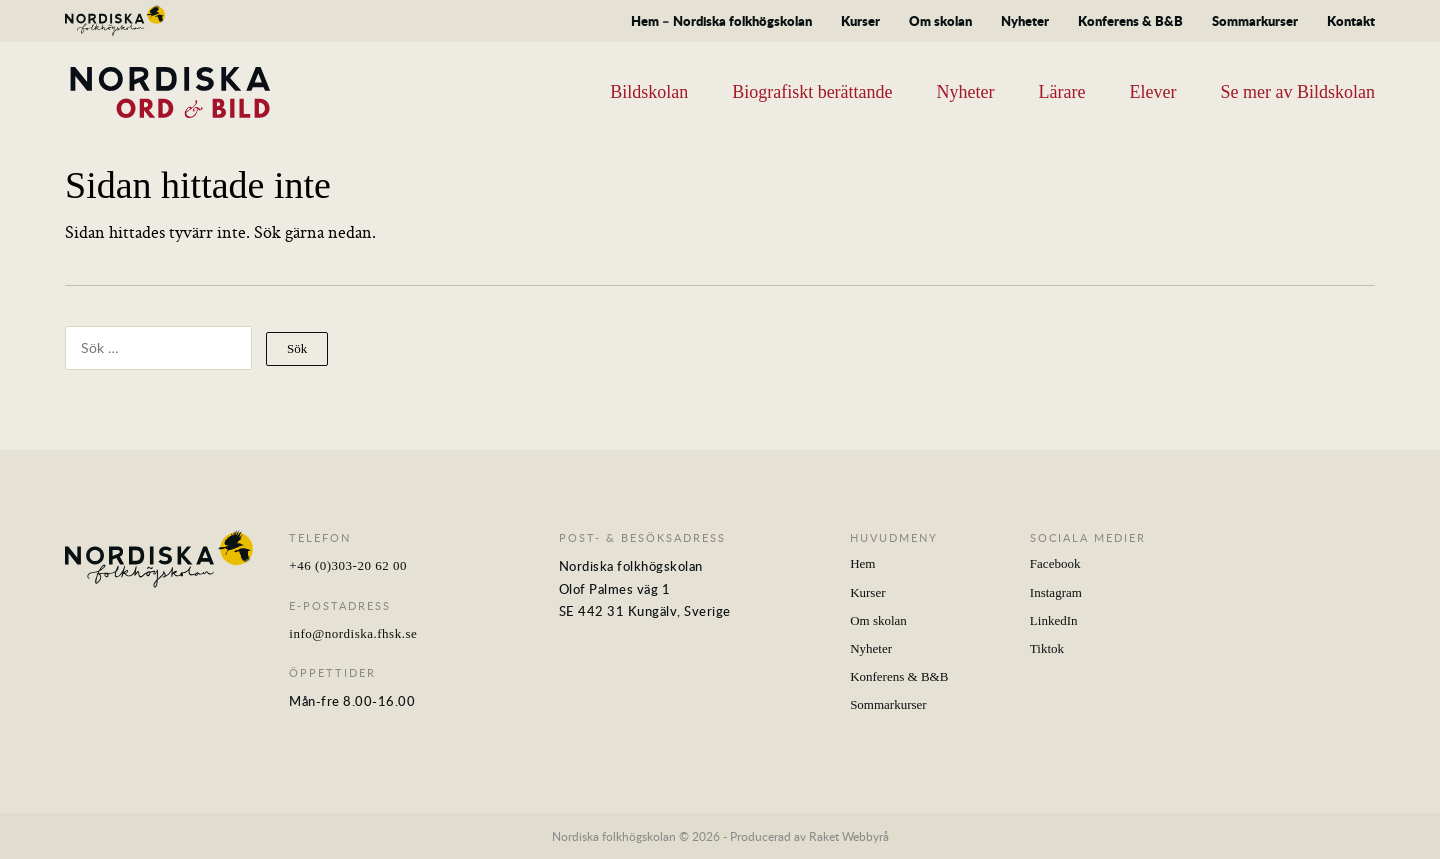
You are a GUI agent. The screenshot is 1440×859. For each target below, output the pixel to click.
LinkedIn (1054, 620)
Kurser (860, 21)
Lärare (1062, 92)
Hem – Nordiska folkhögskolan (721, 21)
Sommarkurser (1255, 21)
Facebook (1055, 563)
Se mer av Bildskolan (1298, 92)
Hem (862, 563)
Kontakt (1351, 21)
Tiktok (1047, 648)
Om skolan (940, 21)
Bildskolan (649, 92)
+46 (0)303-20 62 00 (348, 565)
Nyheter (1025, 21)
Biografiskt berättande (812, 92)
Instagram (1056, 592)
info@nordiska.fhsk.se (353, 633)
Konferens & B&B (1130, 21)
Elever (1153, 92)
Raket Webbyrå (849, 836)
